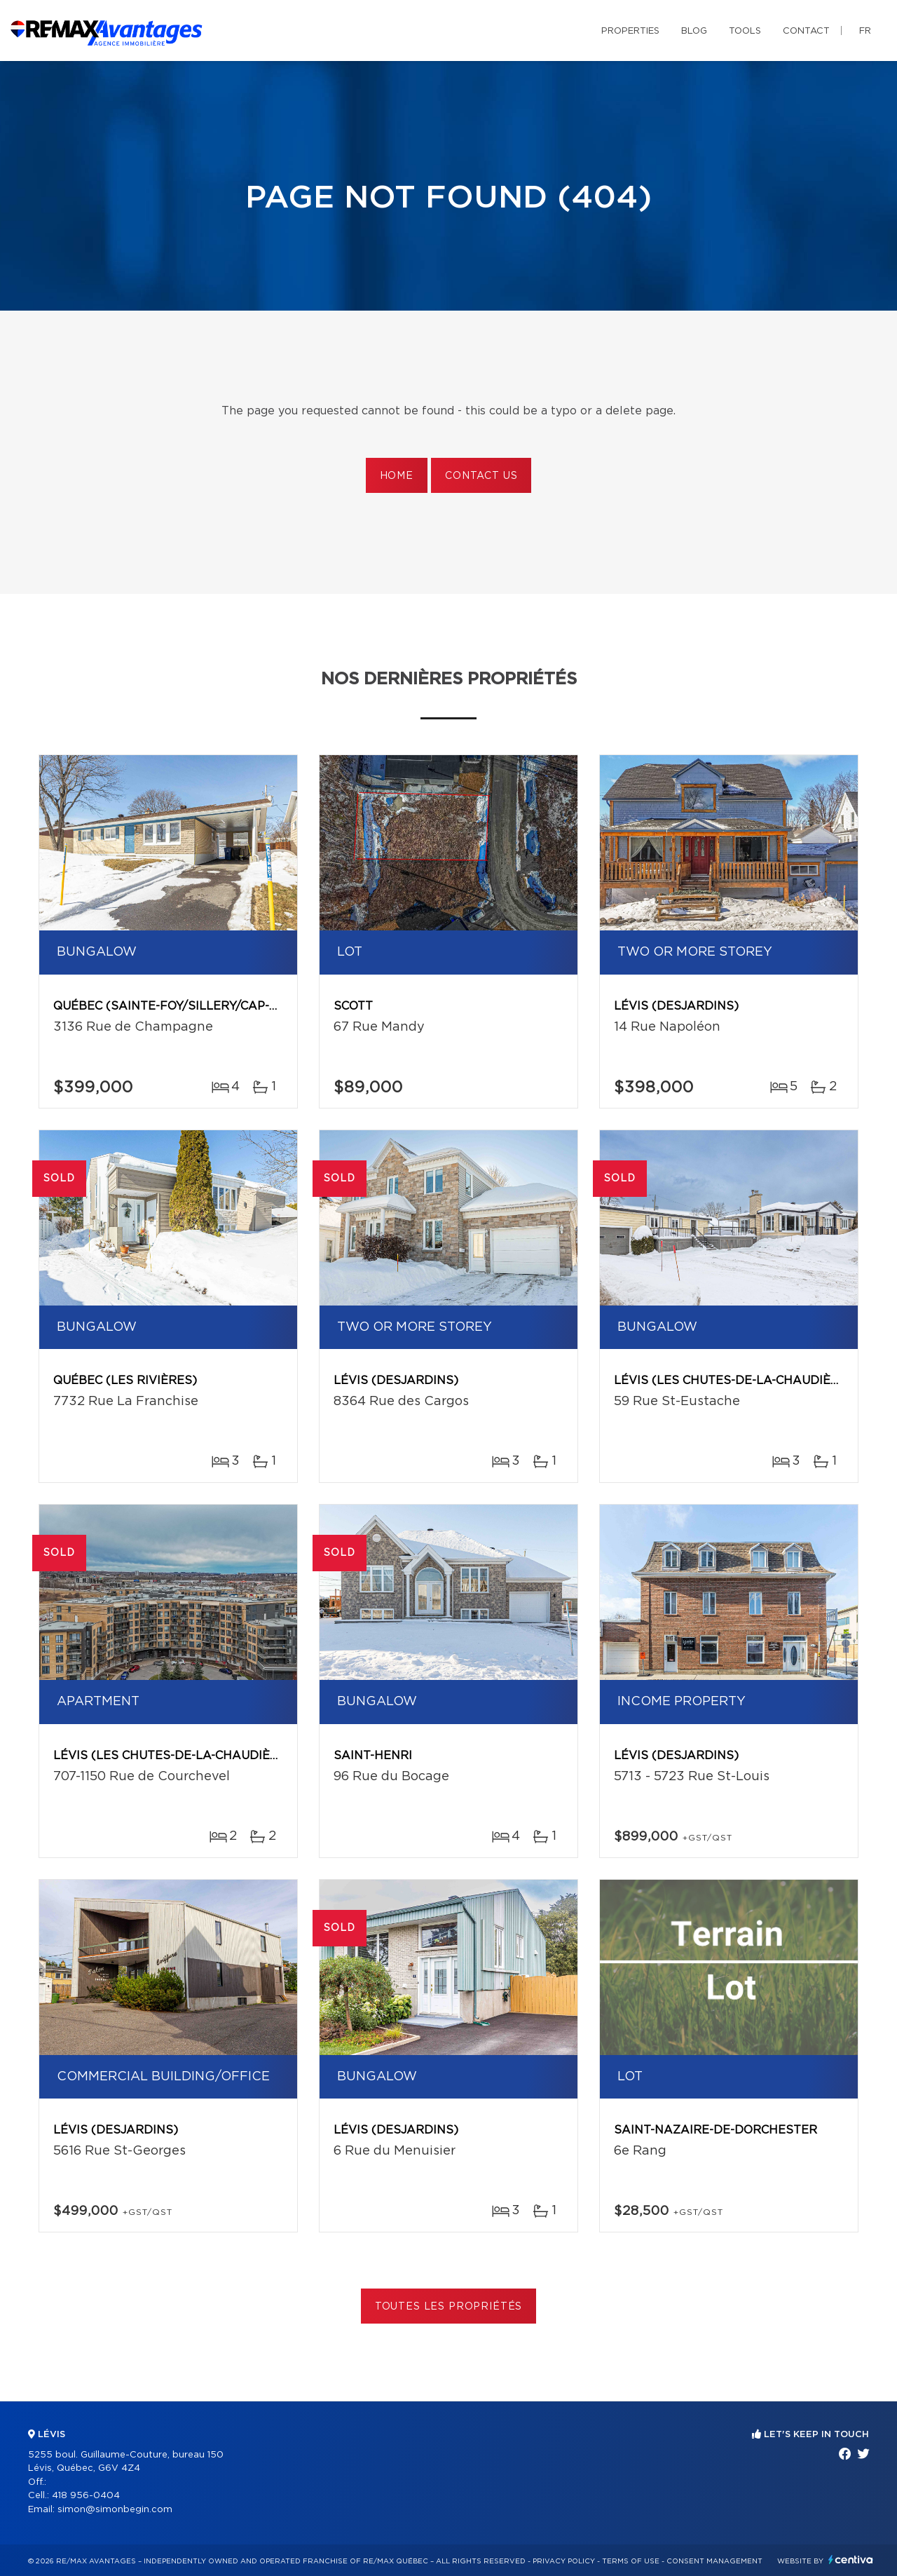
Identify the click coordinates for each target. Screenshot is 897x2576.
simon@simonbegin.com (114, 2509)
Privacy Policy (564, 2561)
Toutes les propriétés (449, 2307)
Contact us (481, 476)
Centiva (850, 2559)
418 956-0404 (86, 2495)
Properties (630, 31)
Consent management (714, 2561)
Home (396, 476)
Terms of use (630, 2561)
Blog (694, 31)
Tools (745, 31)
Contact (806, 31)
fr (865, 31)
